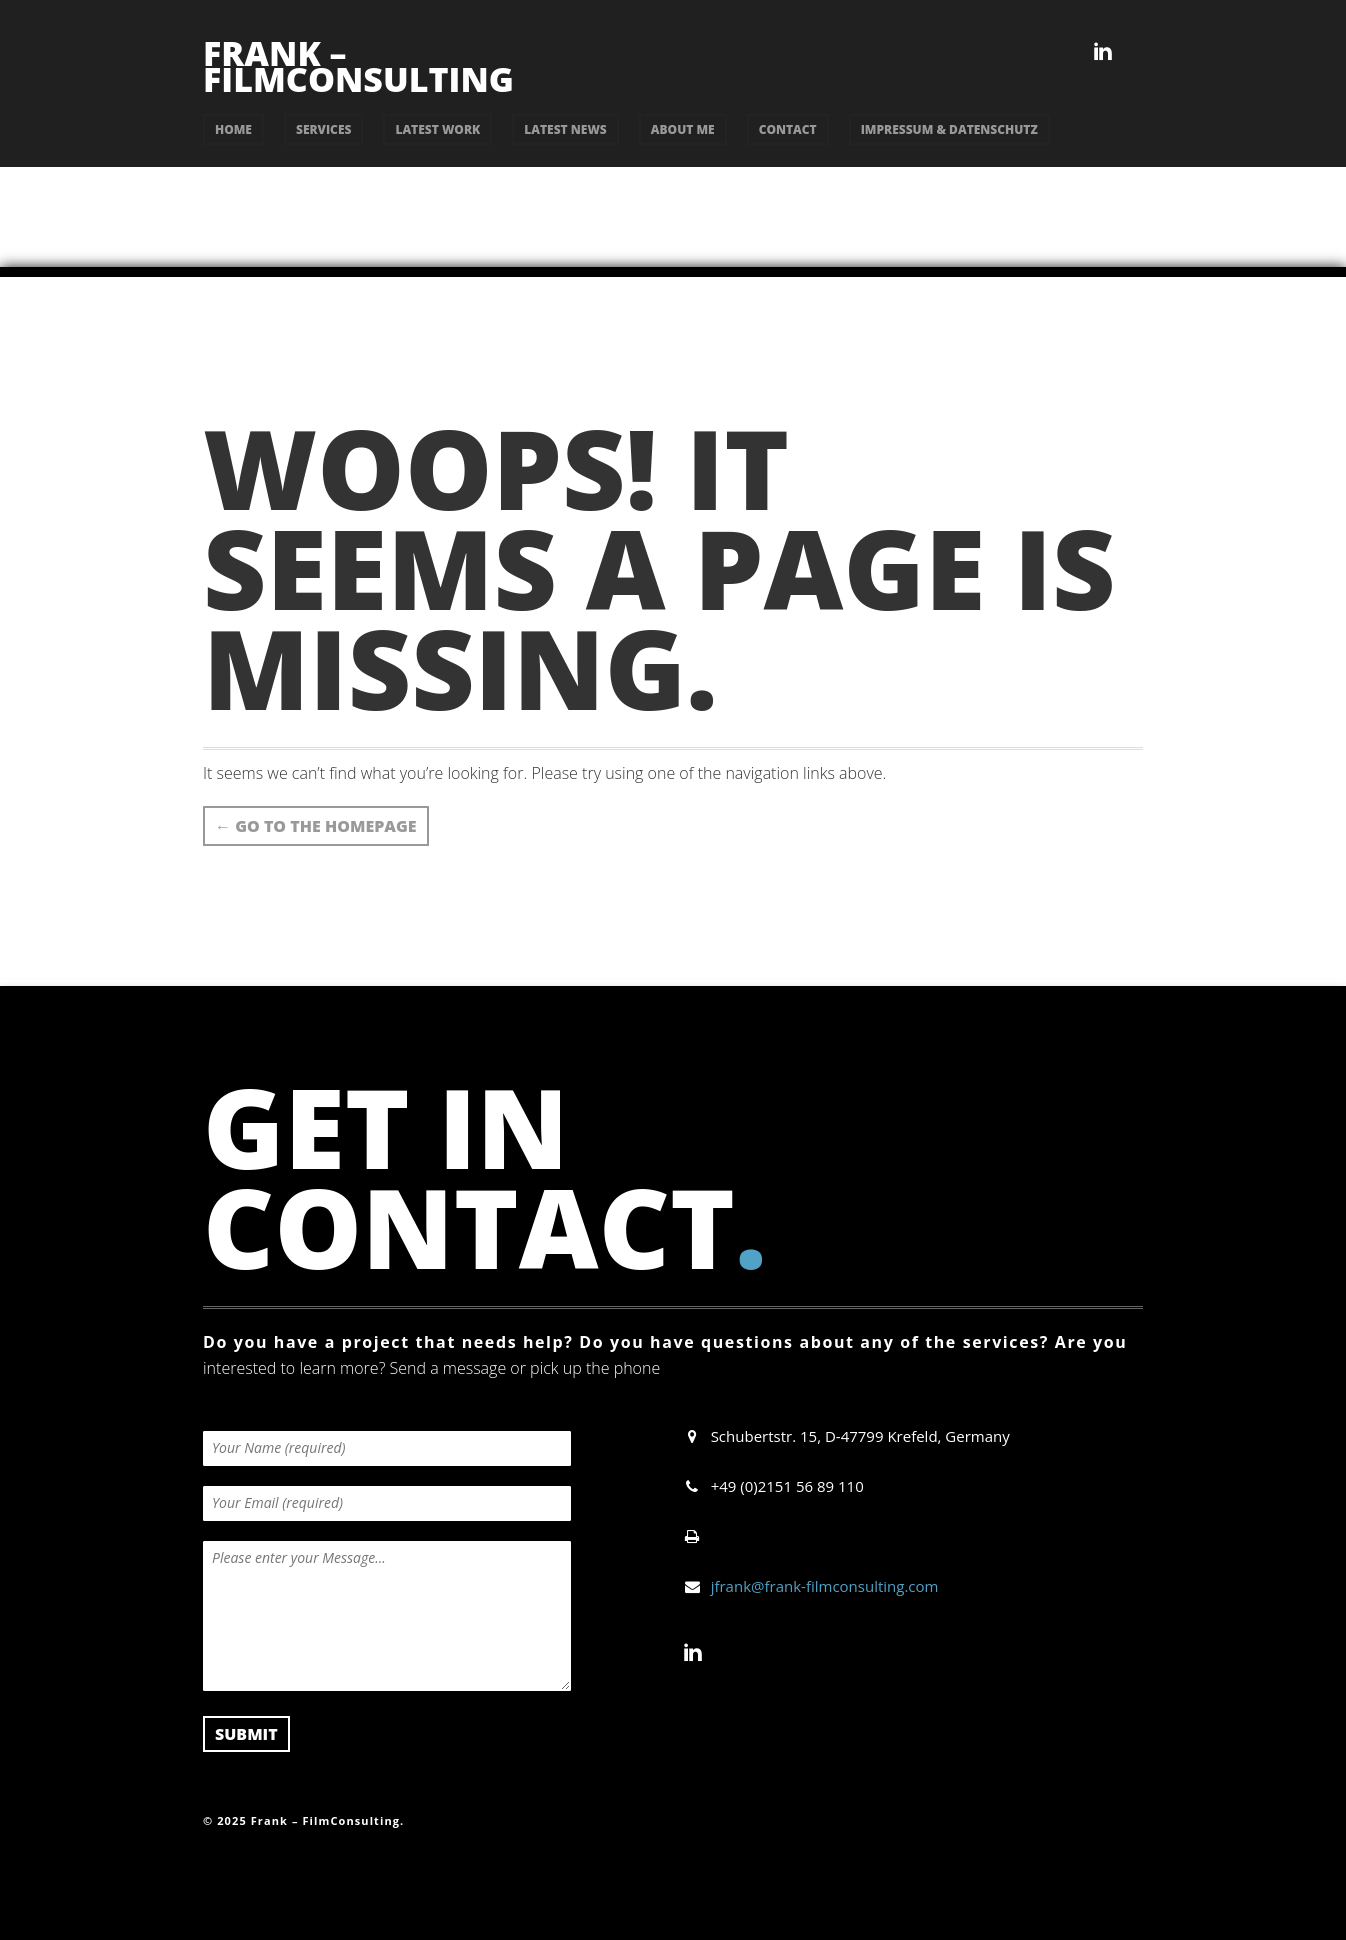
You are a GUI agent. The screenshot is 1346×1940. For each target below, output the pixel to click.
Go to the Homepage (316, 826)
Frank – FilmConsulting (358, 66)
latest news (565, 129)
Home (233, 129)
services (323, 129)
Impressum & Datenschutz (949, 129)
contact (788, 129)
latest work (437, 129)
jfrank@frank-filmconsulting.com (825, 1586)
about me (683, 129)
